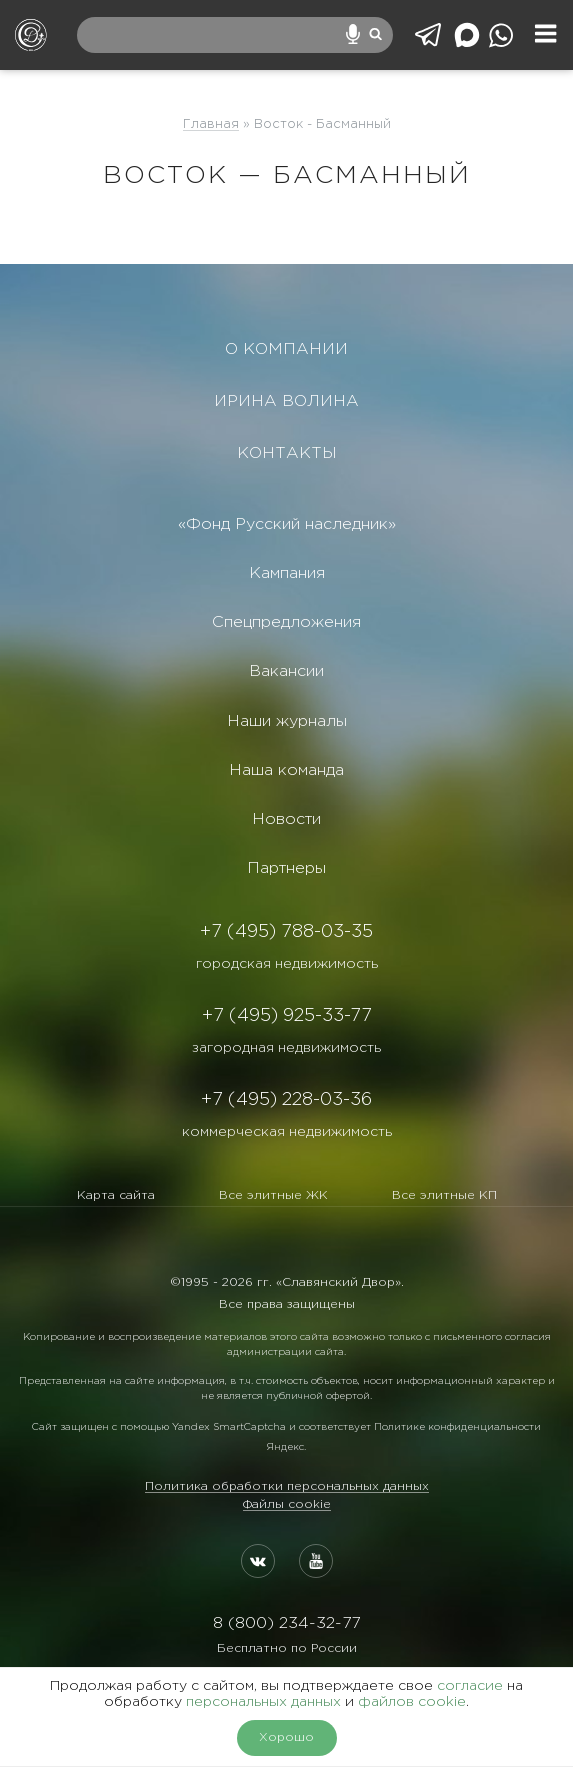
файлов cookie (412, 1702)
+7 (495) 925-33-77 (287, 1016)
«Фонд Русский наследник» (287, 524)
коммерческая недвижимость (287, 1132)
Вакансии (286, 671)
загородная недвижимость (286, 1048)
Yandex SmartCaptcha (229, 1427)
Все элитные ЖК (273, 1195)
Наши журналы (287, 721)
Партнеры (286, 868)
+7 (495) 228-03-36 (286, 1100)
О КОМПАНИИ (286, 349)
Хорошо (286, 1737)
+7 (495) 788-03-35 (286, 932)
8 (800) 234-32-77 (286, 1623)
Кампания (287, 573)
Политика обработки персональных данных (287, 1486)
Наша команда (286, 770)
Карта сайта (116, 1195)
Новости (286, 819)
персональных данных (263, 1702)
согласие (470, 1686)
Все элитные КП (444, 1195)
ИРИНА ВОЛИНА (286, 401)
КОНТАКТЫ (287, 453)
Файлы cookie (287, 1504)
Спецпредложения (286, 622)
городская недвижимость (287, 964)
